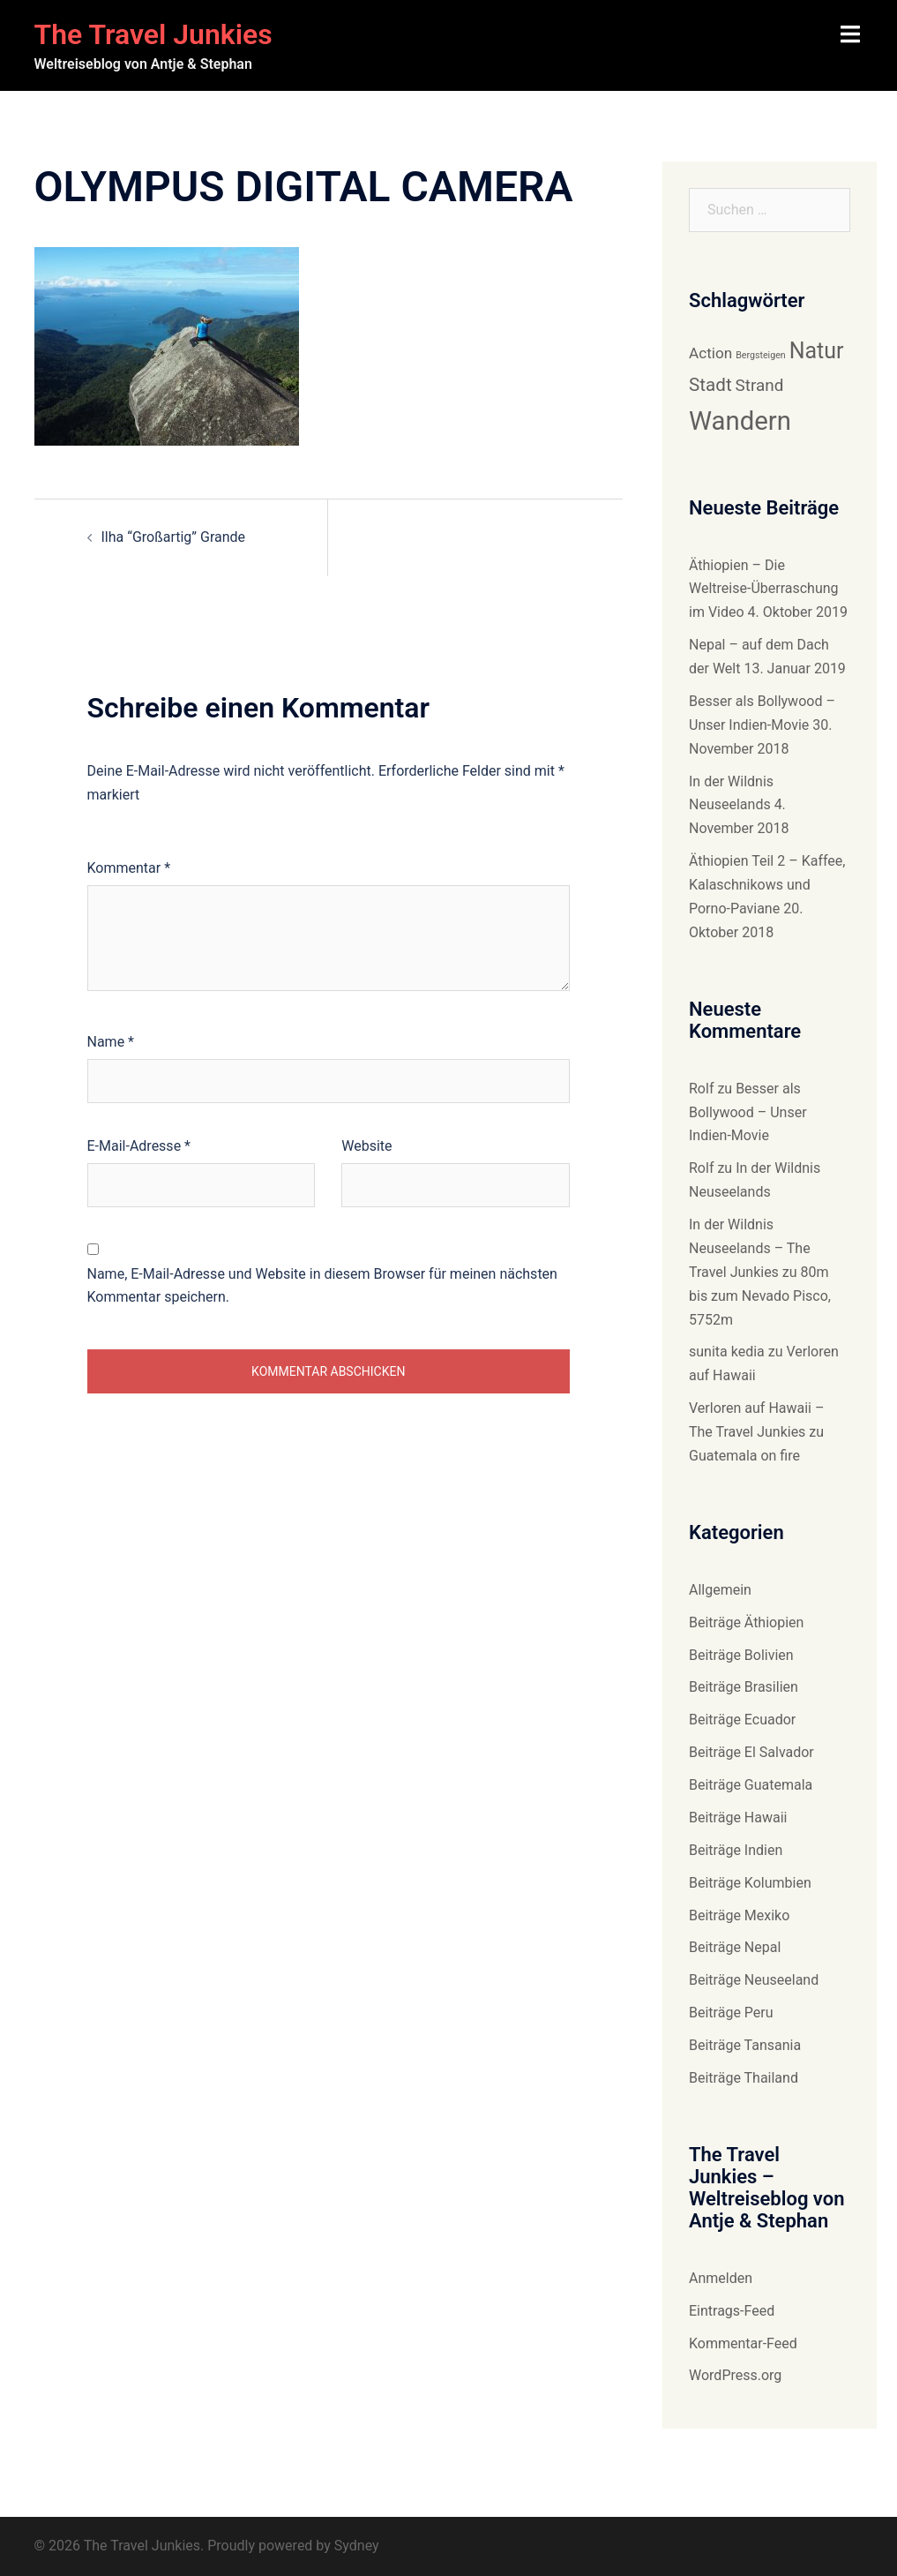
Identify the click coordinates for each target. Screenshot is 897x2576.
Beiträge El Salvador (751, 1752)
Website (366, 1146)
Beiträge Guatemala (750, 1784)
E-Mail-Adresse (139, 1146)
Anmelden (720, 2278)
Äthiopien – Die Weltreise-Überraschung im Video (764, 589)
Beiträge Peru (731, 2012)
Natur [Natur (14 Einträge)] (816, 351)
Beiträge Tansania (745, 2045)
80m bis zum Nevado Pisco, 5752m (760, 1296)
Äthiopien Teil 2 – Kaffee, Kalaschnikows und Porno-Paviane (767, 884)
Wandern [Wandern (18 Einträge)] (740, 421)
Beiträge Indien (735, 1850)
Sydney (356, 2545)
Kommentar (129, 868)
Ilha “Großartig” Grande (173, 537)
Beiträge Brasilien (743, 1687)
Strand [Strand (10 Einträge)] (760, 385)
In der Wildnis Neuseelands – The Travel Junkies (750, 1248)
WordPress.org (735, 2375)
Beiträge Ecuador (742, 1719)
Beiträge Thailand (743, 2077)
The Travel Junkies (153, 34)
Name (111, 1041)
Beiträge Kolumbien (750, 1882)
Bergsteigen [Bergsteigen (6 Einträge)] (761, 355)
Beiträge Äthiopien (746, 1622)
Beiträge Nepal (735, 1947)
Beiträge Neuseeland (754, 1979)
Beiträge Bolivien (741, 1655)
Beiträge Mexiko (739, 1915)
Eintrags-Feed (731, 2310)
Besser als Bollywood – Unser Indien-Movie (748, 1112)
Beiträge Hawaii (738, 1817)
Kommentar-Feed (743, 2343)
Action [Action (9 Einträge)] (710, 353)
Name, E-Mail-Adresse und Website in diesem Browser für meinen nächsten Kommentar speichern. (322, 1285)
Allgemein (720, 1589)
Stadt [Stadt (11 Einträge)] (710, 384)
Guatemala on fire (744, 1455)
